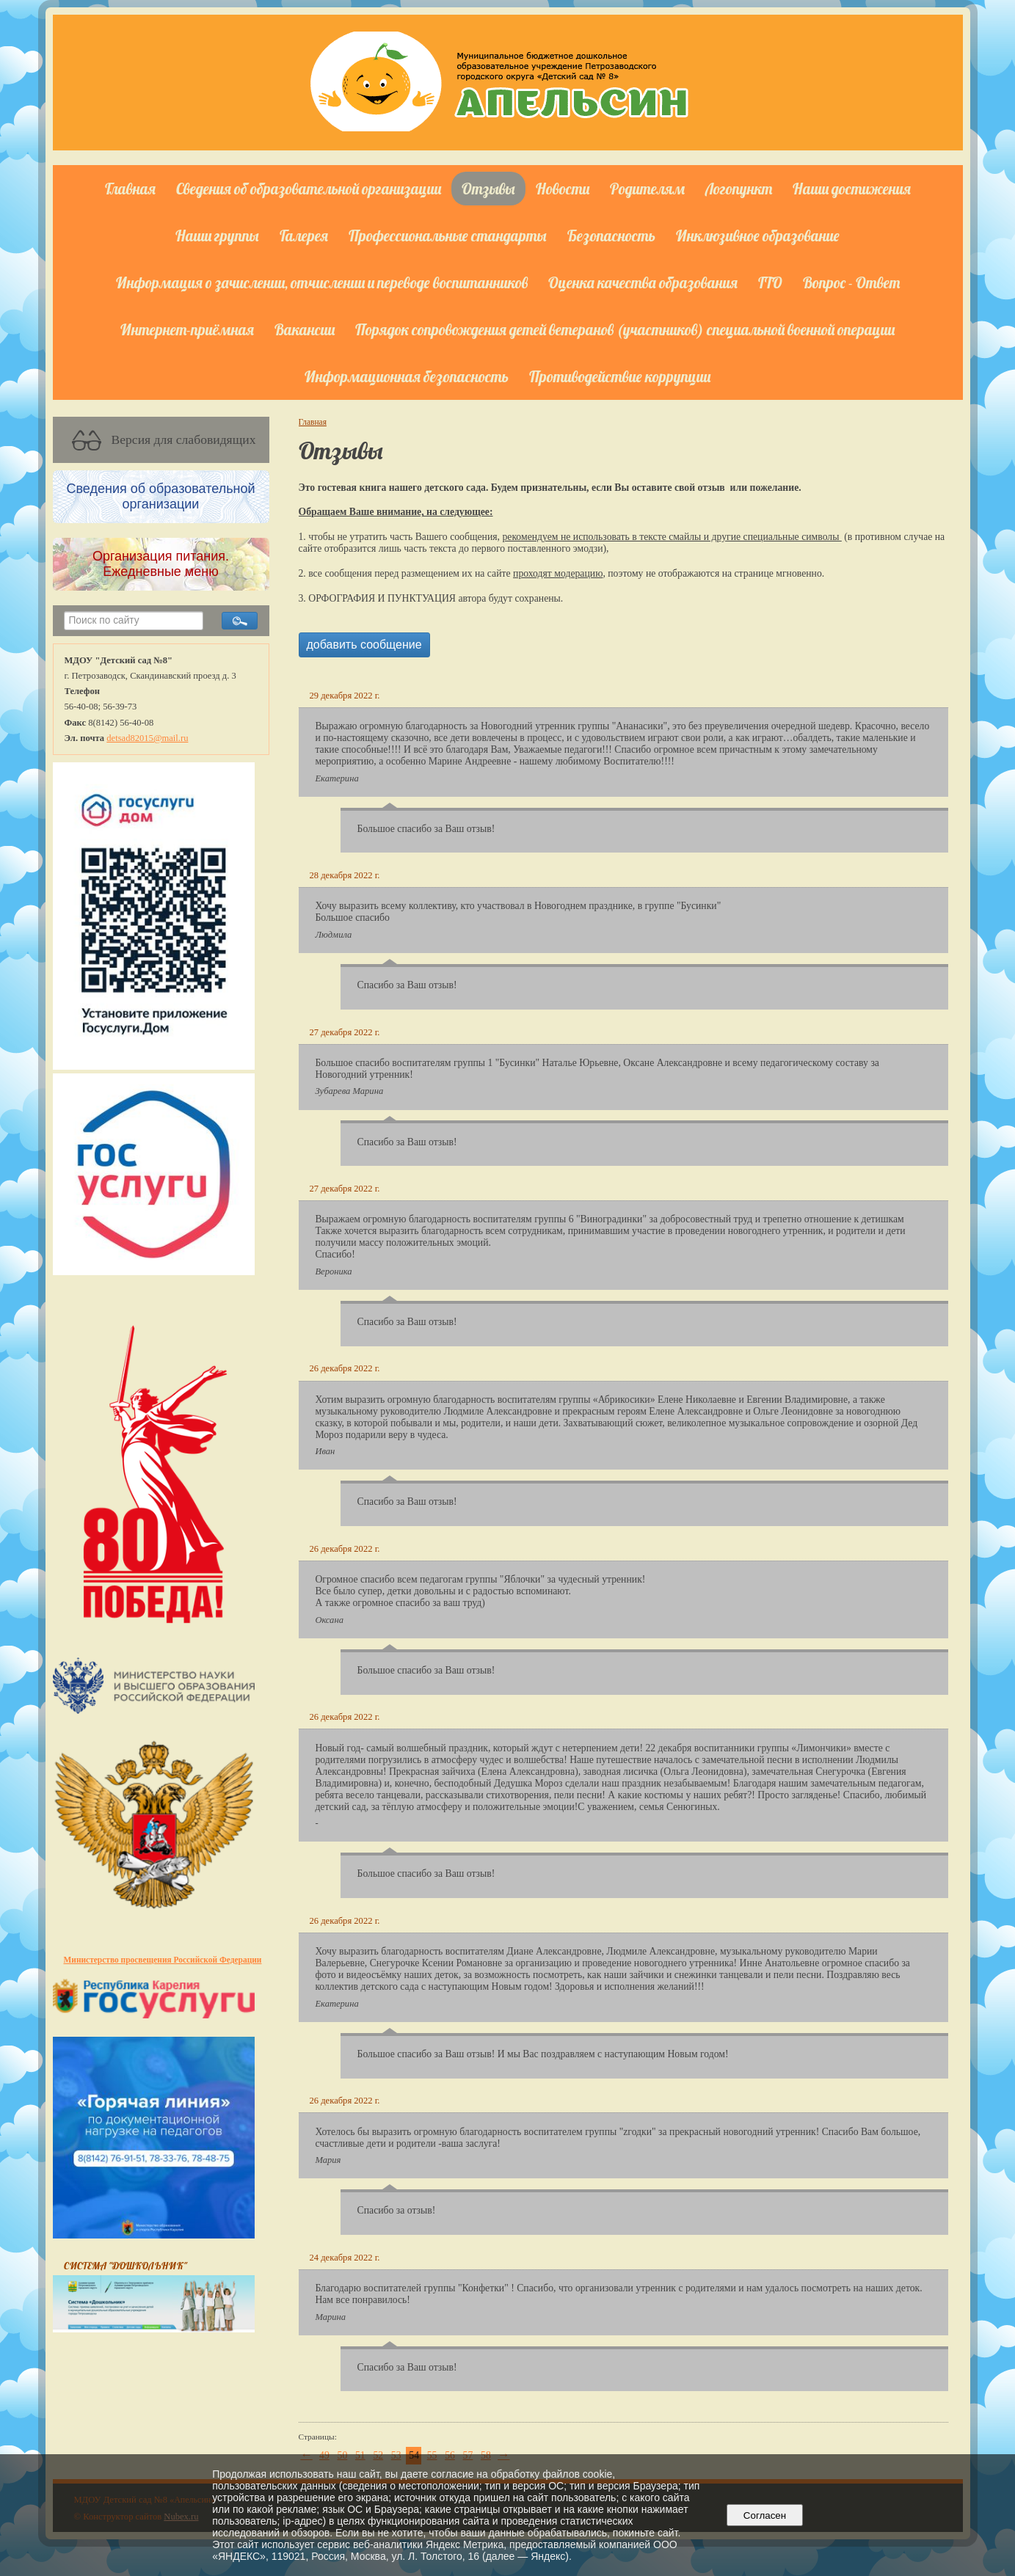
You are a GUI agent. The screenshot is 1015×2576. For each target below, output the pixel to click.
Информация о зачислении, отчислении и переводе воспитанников (322, 282)
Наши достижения (852, 188)
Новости (562, 188)
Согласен (764, 2515)
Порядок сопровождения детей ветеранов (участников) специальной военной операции (625, 329)
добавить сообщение (364, 644)
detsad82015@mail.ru (147, 738)
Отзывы (488, 188)
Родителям (647, 188)
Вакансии (304, 329)
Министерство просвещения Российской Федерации (163, 1959)
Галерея (304, 235)
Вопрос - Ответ (851, 282)
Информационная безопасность (407, 376)
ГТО (770, 282)
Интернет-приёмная (187, 329)
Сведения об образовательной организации (308, 188)
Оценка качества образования (643, 282)
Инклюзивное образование (758, 235)
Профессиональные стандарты (448, 235)
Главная (130, 188)
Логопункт (738, 188)
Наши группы (217, 235)
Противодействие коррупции (619, 376)
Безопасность (611, 235)
